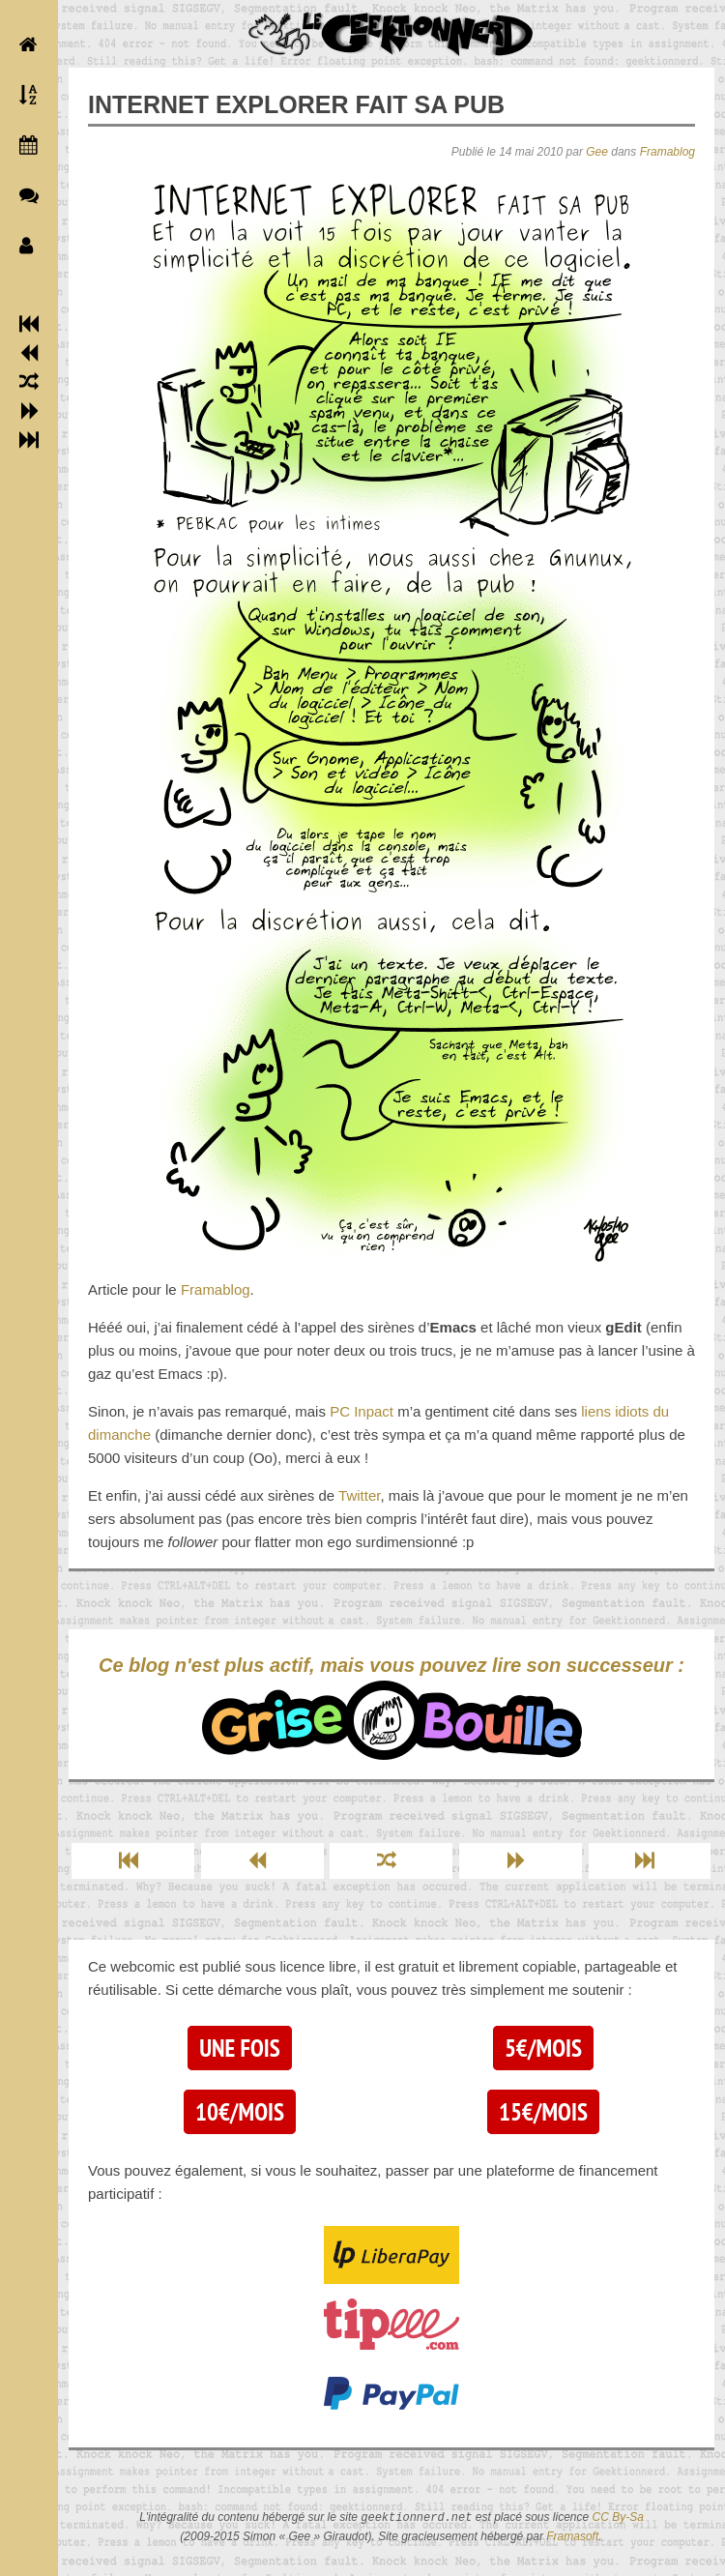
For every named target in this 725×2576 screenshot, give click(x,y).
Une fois (239, 2048)
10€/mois (239, 2111)
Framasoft (572, 2536)
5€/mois (543, 2048)
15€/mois (543, 2111)
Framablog (667, 152)
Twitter (359, 1495)
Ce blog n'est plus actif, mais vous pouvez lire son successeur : (391, 1707)
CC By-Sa (618, 2518)
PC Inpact (361, 1411)
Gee (597, 152)
